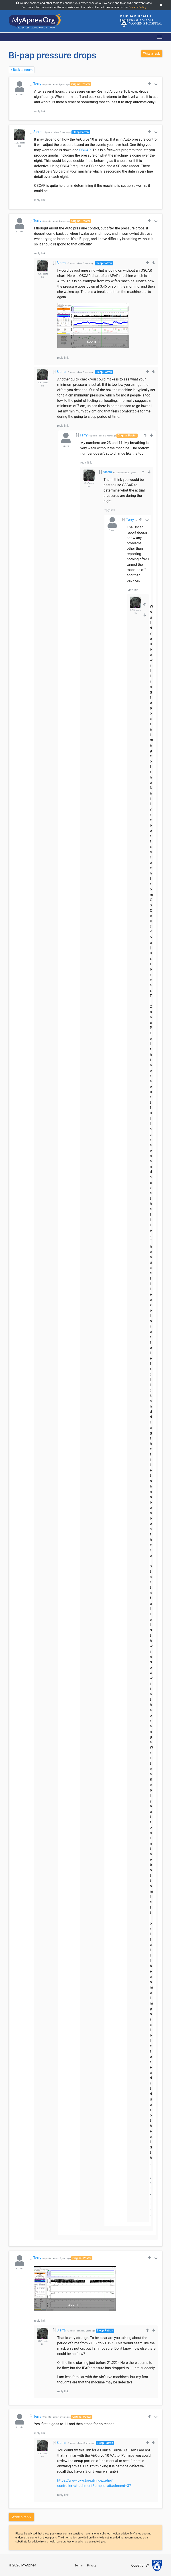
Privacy (91, 2565)
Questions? (140, 2566)
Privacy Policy (137, 7)
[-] (31, 84)
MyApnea (28, 2565)
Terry (37, 84)
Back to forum (22, 70)
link (43, 111)
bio (19, 146)
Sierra (38, 132)
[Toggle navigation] (160, 37)
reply (37, 111)
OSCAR (85, 150)
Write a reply (21, 2517)
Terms (79, 2565)
